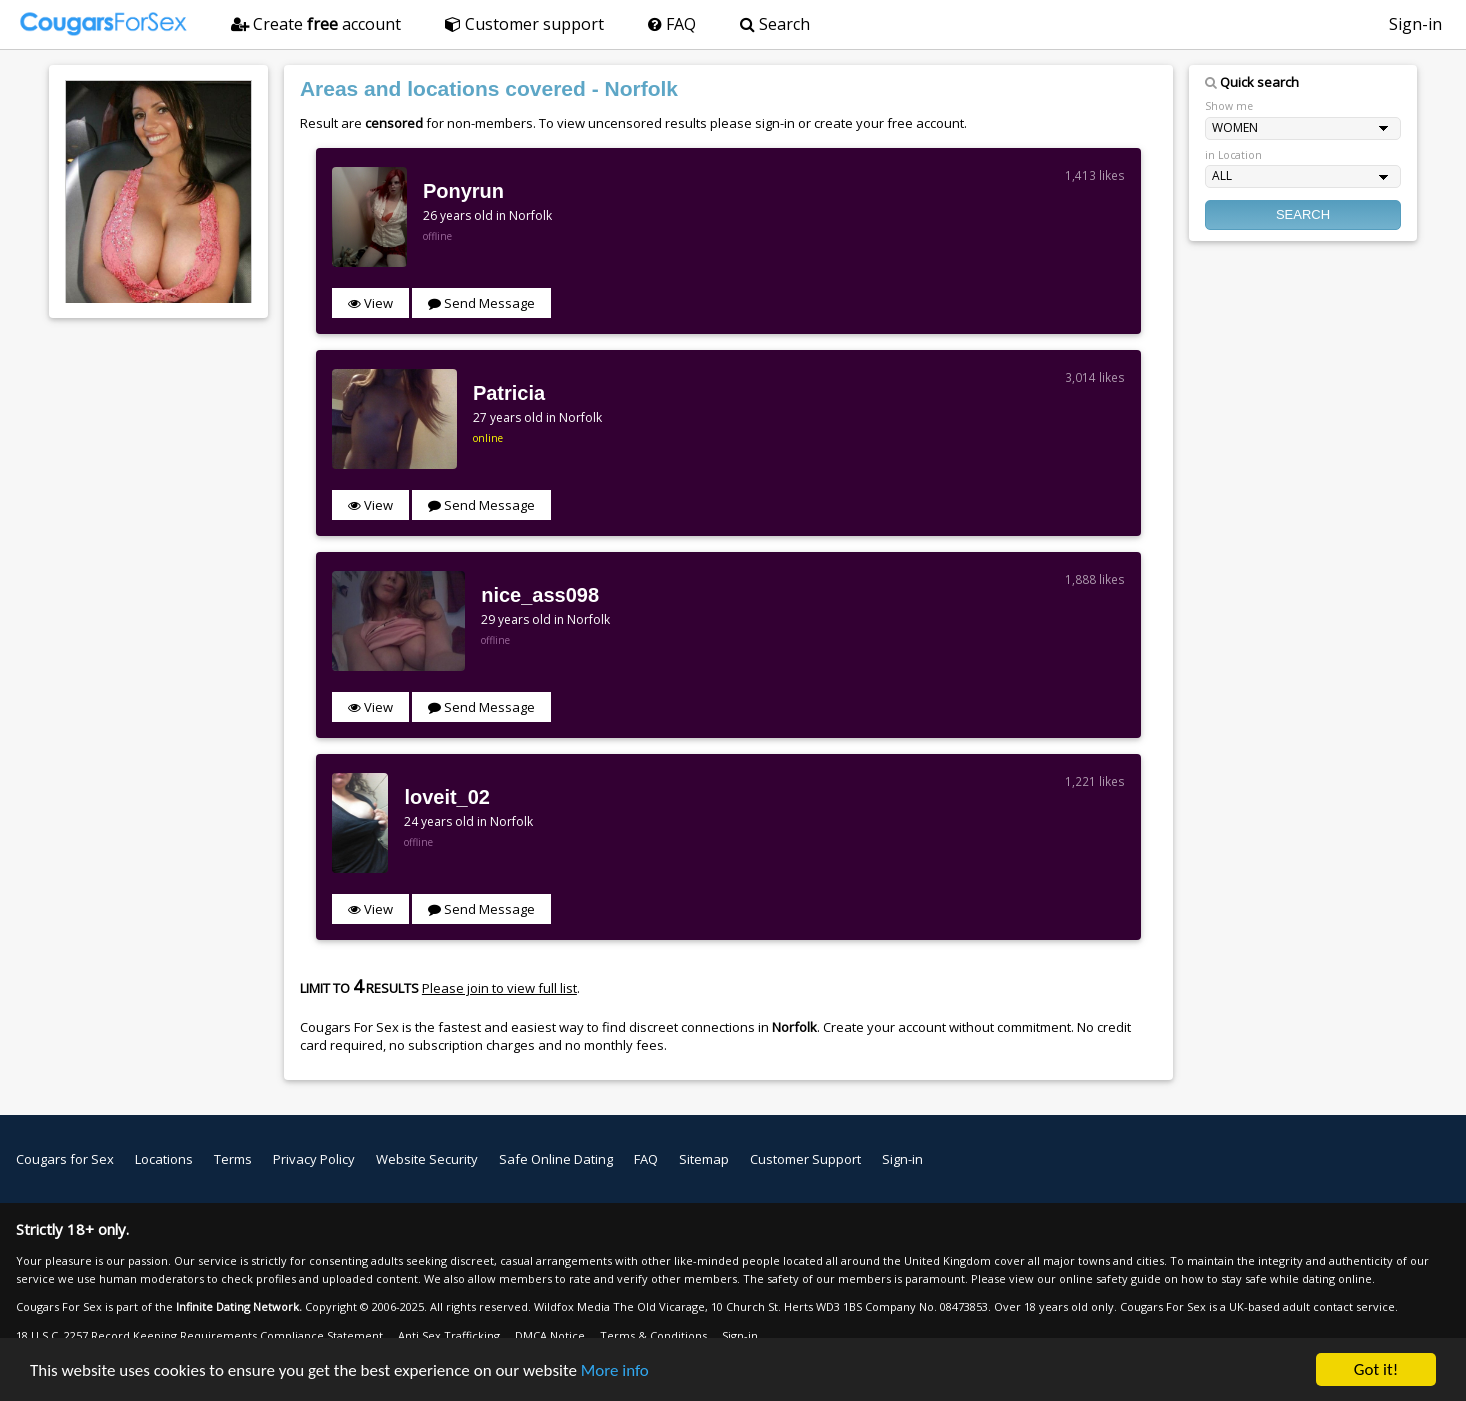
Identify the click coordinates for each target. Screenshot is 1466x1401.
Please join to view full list (499, 988)
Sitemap (704, 1159)
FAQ (672, 24)
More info (615, 1370)
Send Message (481, 303)
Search (775, 24)
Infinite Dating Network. (239, 1306)
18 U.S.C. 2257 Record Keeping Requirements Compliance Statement (199, 1335)
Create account (316, 24)
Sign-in (1415, 24)
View (370, 303)
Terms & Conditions (653, 1335)
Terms (233, 1159)
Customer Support (805, 1159)
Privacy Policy (314, 1159)
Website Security (427, 1159)
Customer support (524, 24)
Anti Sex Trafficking (449, 1335)
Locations (164, 1159)
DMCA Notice (550, 1335)
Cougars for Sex (65, 1159)
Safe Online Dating (556, 1159)
